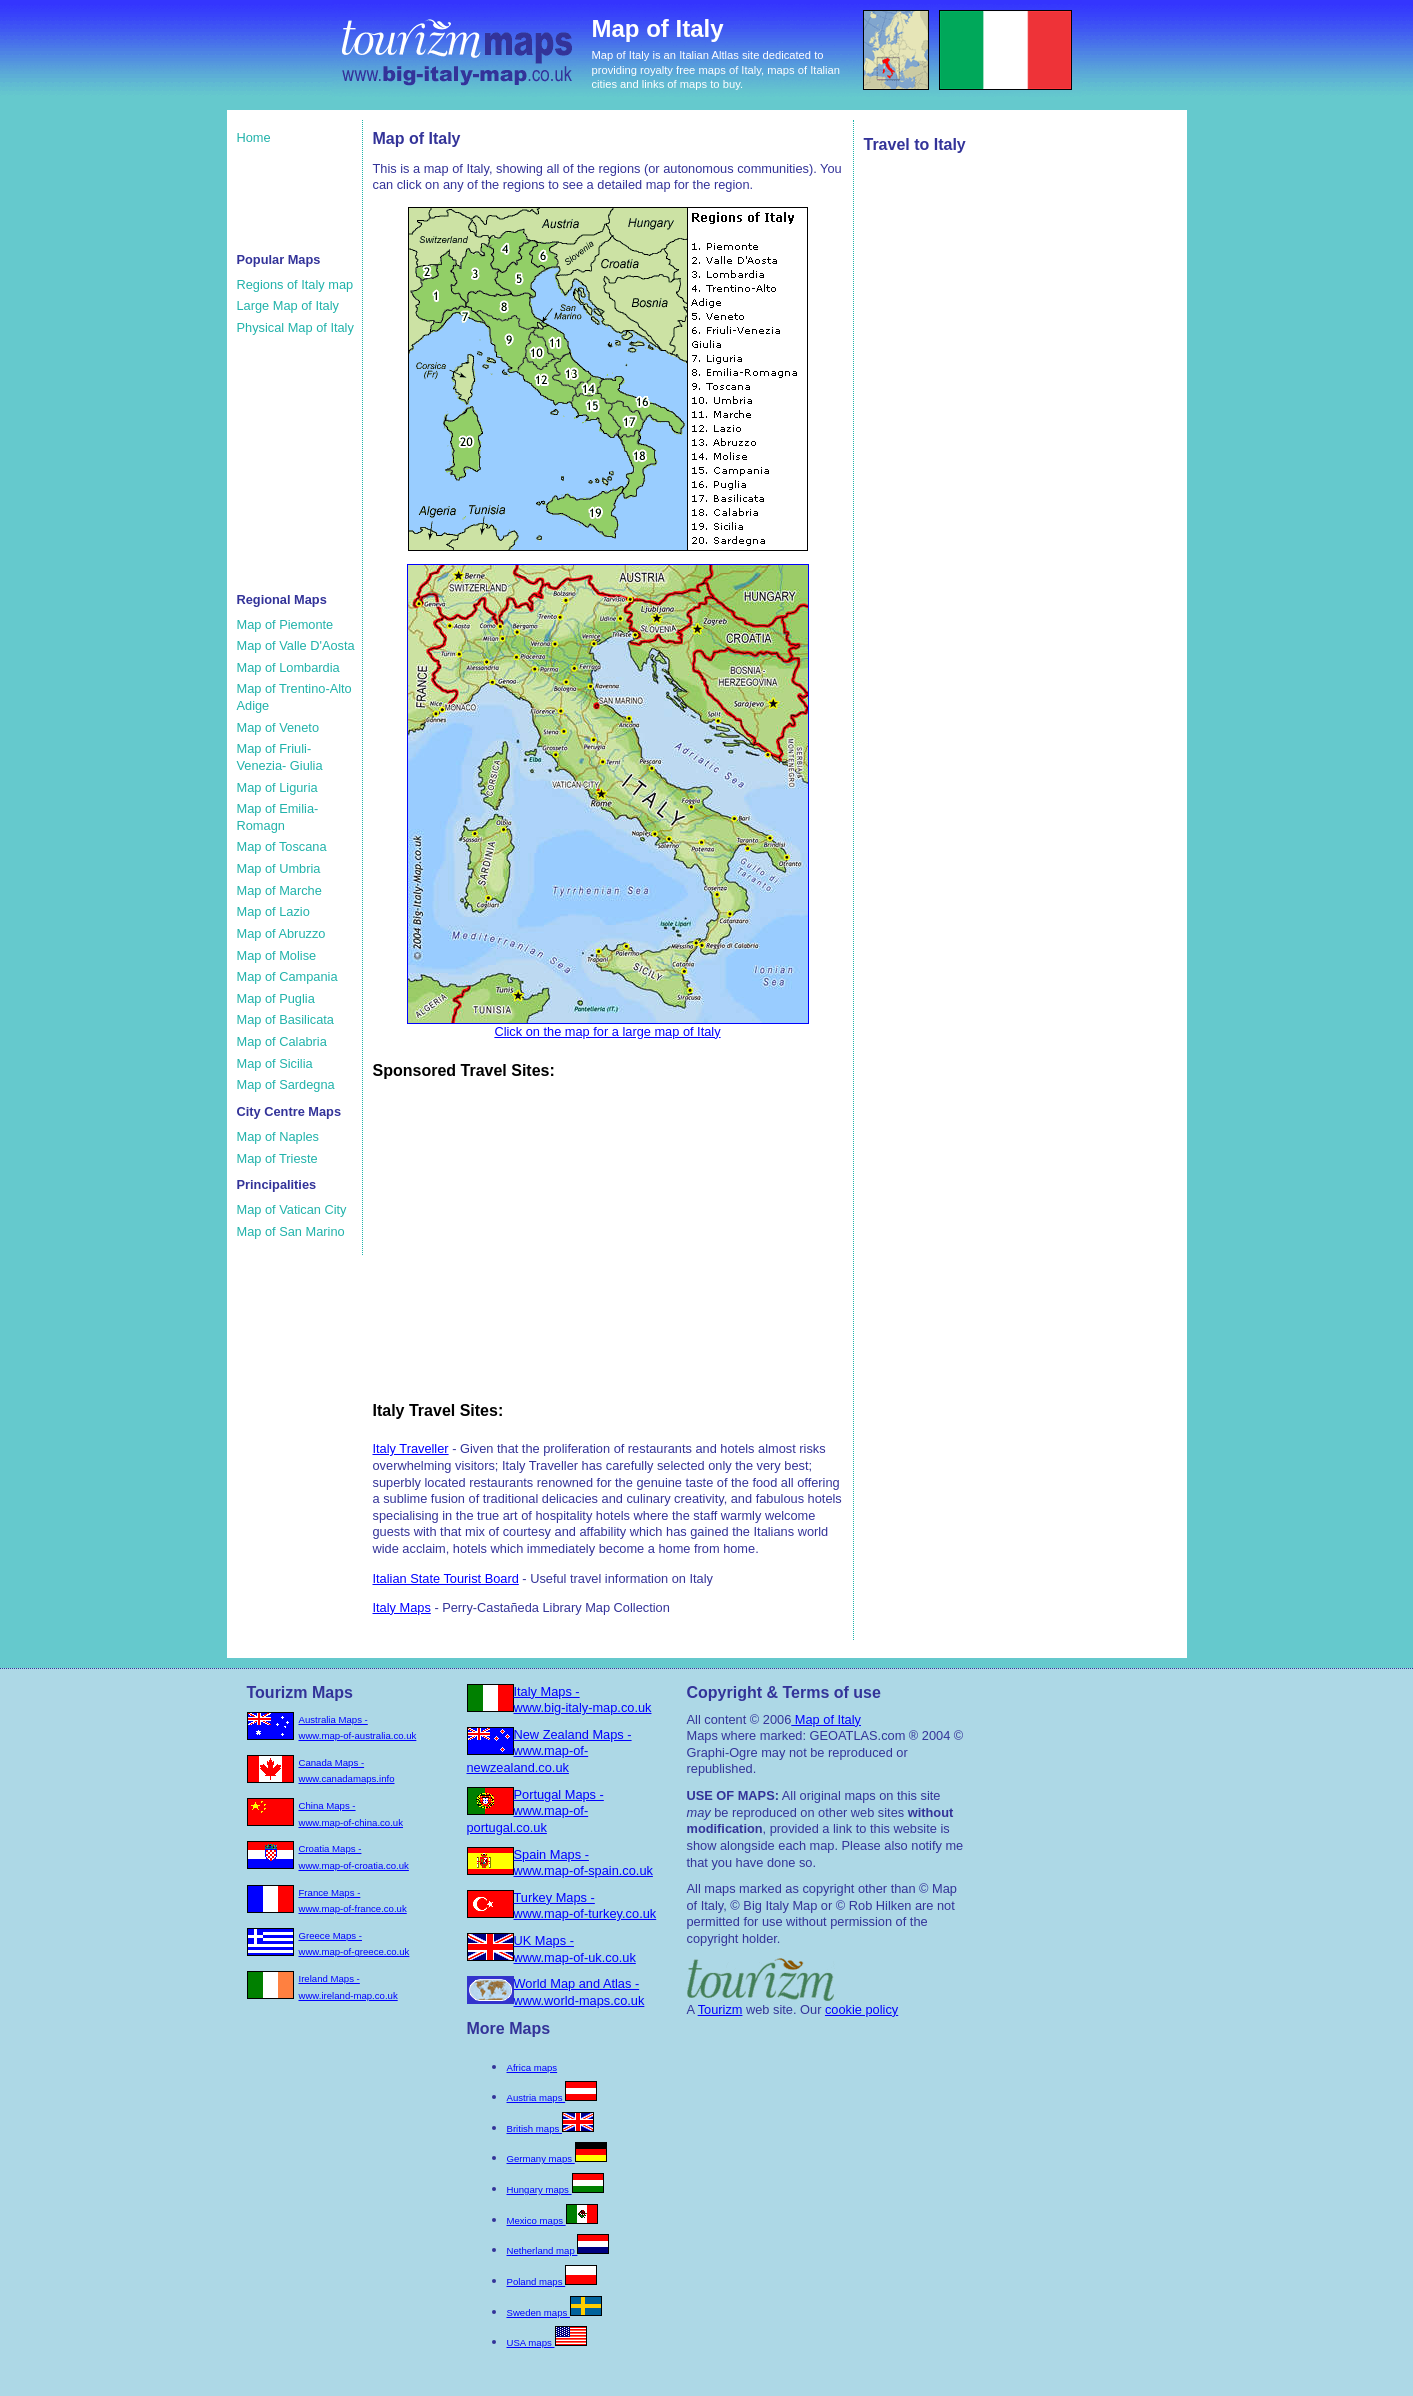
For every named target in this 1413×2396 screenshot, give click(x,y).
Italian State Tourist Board (446, 1578)
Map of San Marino (291, 1231)
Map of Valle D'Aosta (296, 645)
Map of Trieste (277, 1158)
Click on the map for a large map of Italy (608, 1025)
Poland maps (552, 2281)
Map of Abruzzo (281, 933)
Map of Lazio (273, 911)
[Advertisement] (297, 197)
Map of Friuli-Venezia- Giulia (280, 757)
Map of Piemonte (285, 624)
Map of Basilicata (285, 1019)
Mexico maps (552, 2220)
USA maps (547, 2342)
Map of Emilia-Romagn (278, 817)
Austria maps (552, 2097)
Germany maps (557, 2158)
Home (254, 137)
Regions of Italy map (295, 284)
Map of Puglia (276, 998)
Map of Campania (287, 976)
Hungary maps (555, 2189)
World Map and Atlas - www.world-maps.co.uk (579, 1992)
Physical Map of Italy (295, 327)
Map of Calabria (282, 1041)
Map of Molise (277, 955)
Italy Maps (402, 1607)
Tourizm (720, 2009)
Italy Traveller (411, 1448)
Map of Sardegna (286, 1084)
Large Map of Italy (288, 305)
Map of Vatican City (292, 1209)
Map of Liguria (277, 787)
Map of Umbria (279, 868)
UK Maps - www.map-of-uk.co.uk (575, 1949)
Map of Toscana (282, 846)
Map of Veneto (278, 727)
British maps (550, 2128)
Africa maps (532, 2067)
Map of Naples (278, 1136)
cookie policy (861, 2009)
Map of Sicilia (275, 1063)
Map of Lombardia (288, 667)
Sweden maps (554, 2312)
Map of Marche (279, 890)
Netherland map (558, 2250)
